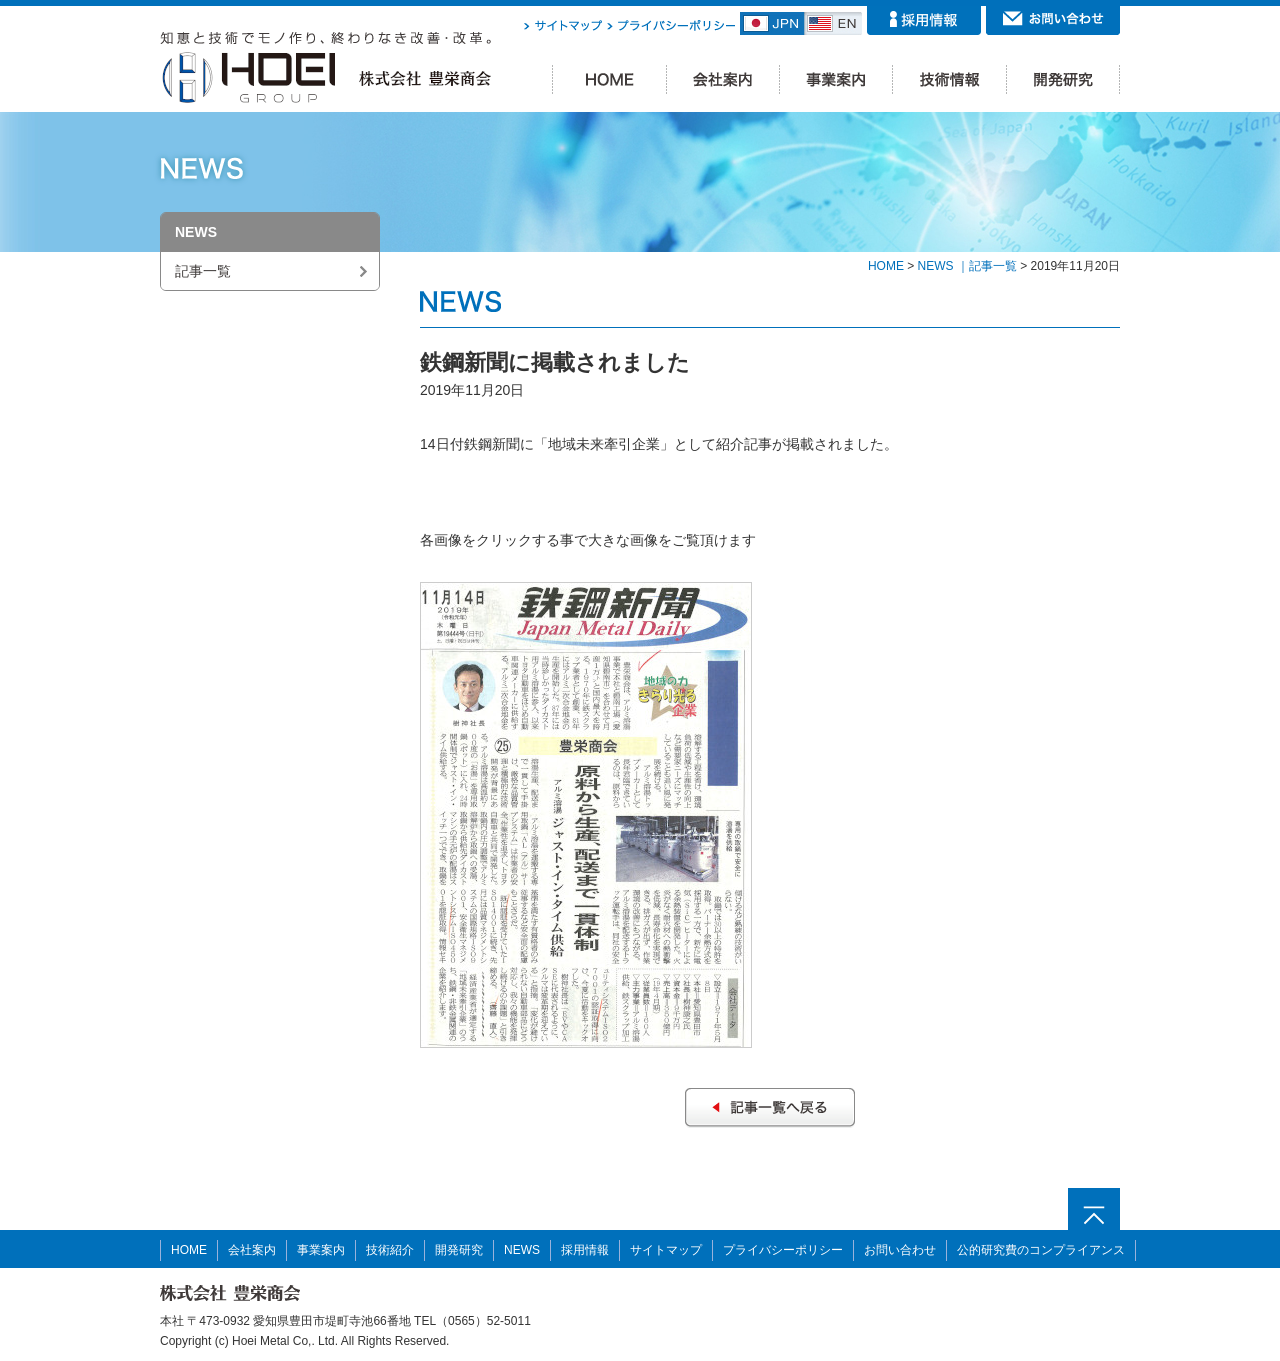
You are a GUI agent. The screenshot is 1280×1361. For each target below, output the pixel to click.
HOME (886, 266)
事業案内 (321, 1250)
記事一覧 (203, 271)
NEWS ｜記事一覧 (967, 266)
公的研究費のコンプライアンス (1041, 1250)
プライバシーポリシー (783, 1250)
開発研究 (459, 1250)
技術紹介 (390, 1250)
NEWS (522, 1250)
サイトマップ (666, 1250)
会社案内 (252, 1250)
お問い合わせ (900, 1250)
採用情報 (585, 1250)
